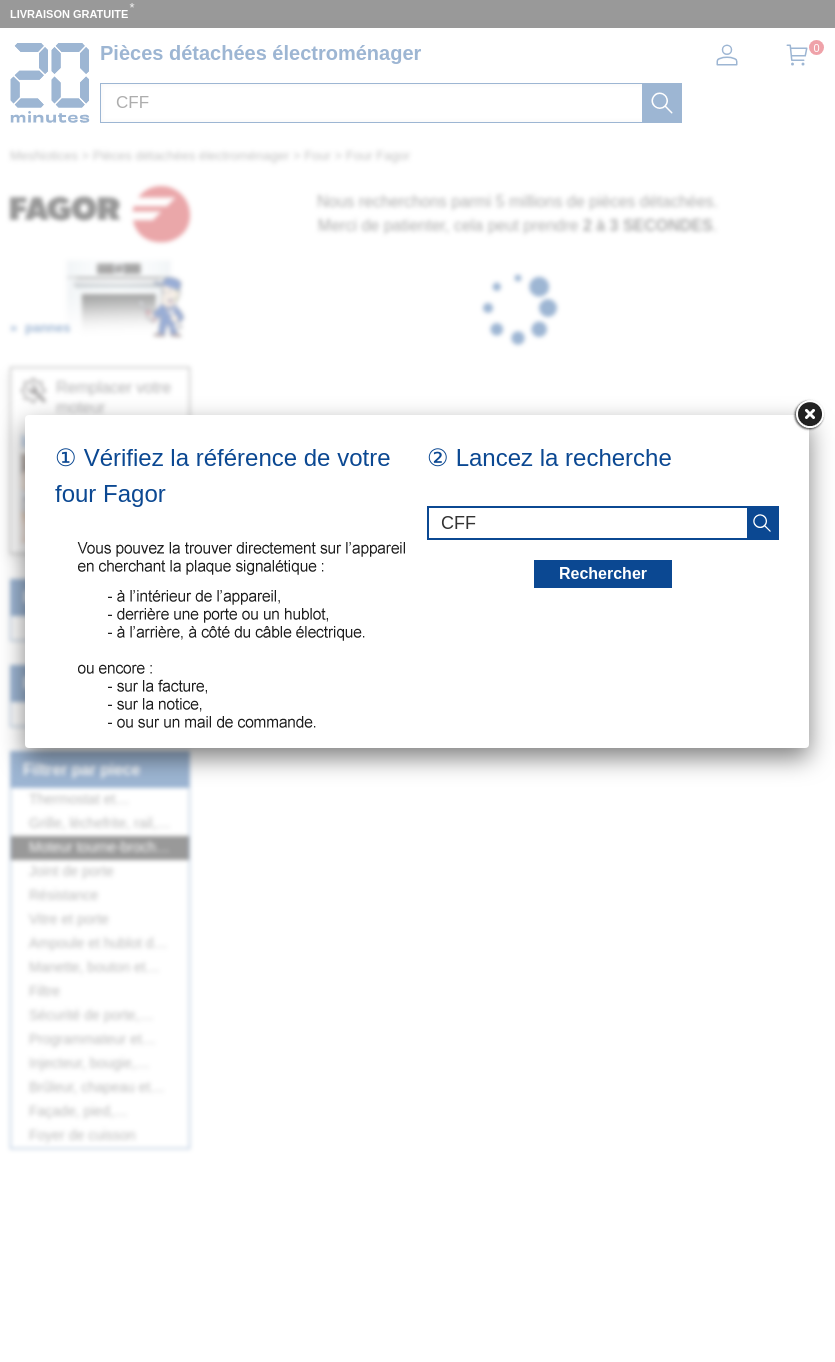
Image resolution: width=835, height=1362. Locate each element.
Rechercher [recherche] (603, 573)
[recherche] (762, 523)
